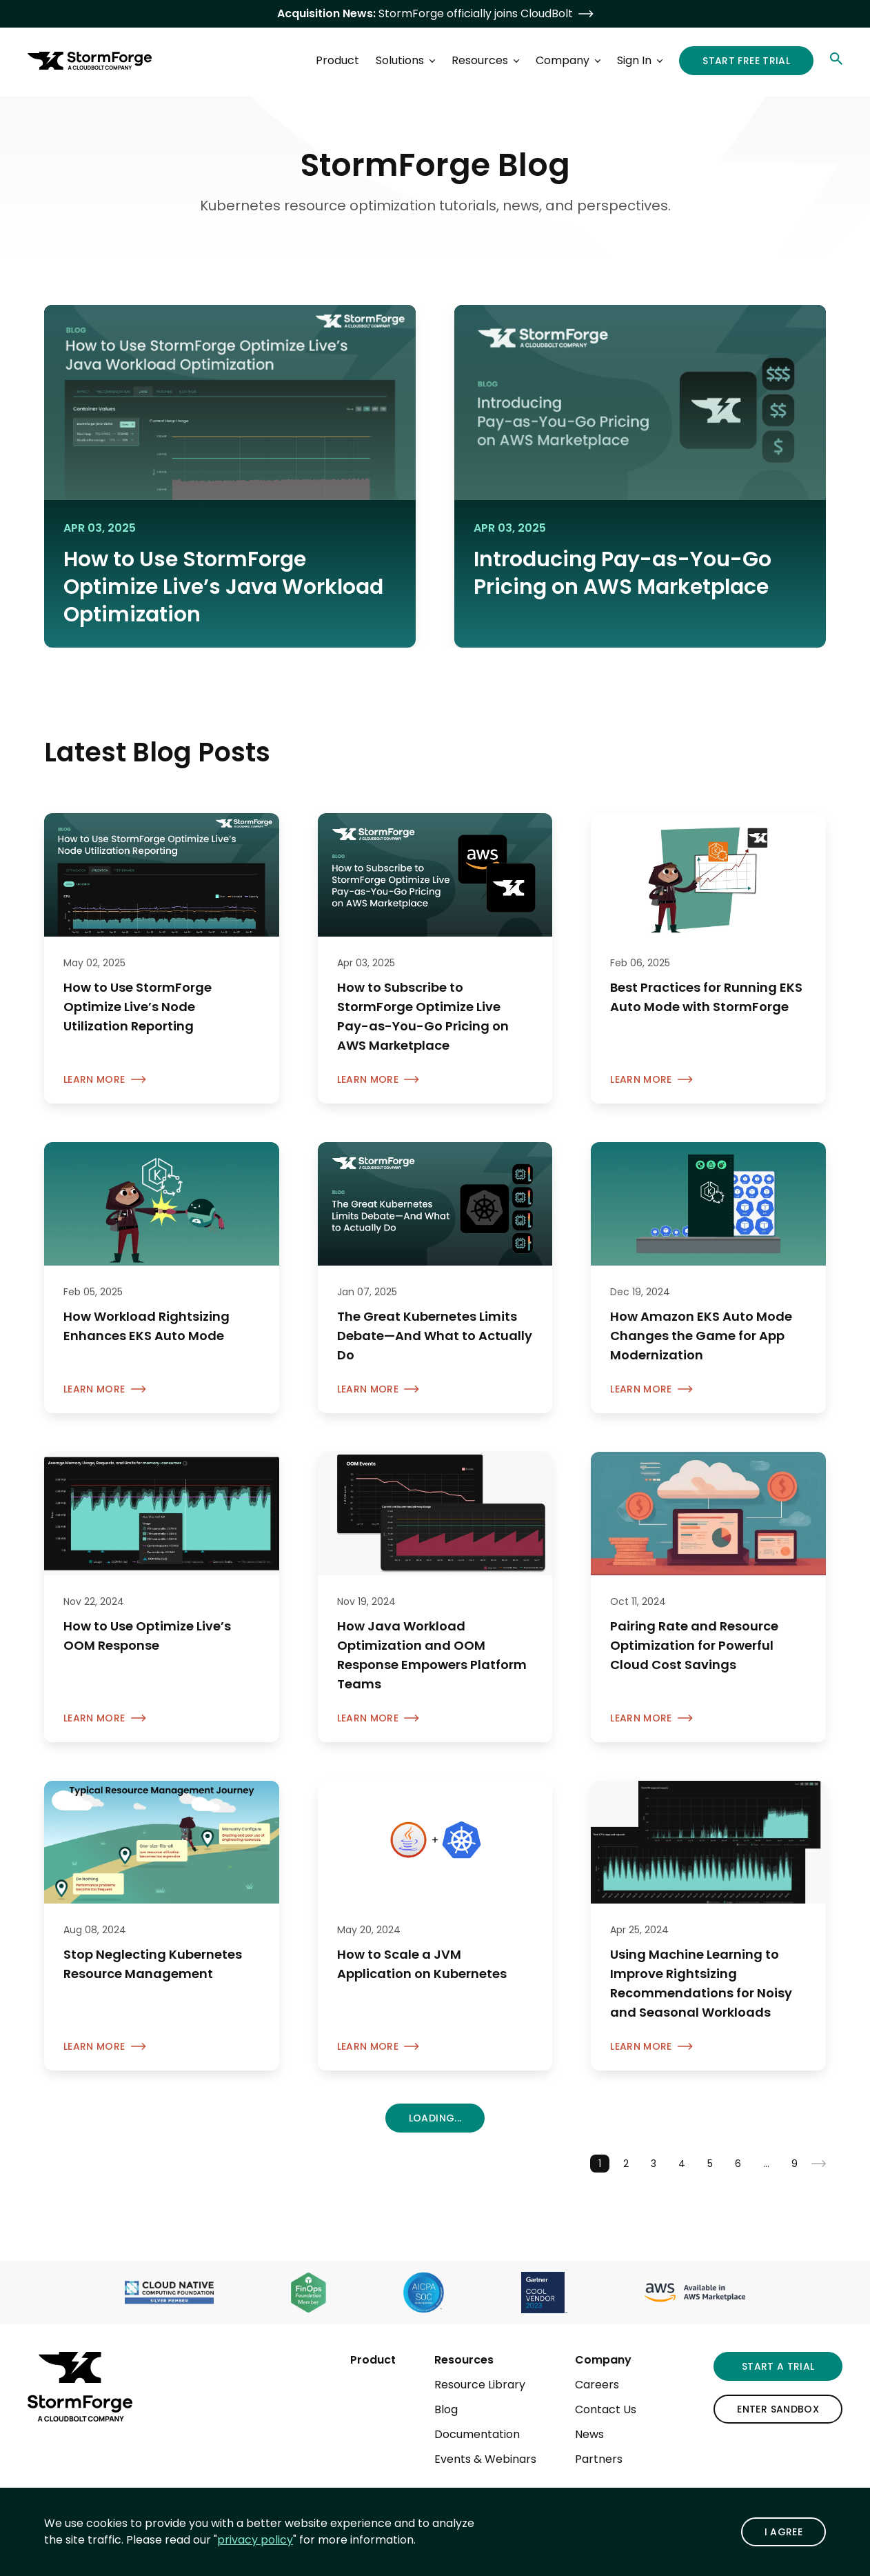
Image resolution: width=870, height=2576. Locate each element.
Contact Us (605, 2409)
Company (603, 2360)
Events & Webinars (485, 2459)
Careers (597, 2385)
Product (373, 2360)
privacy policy (255, 2540)
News (589, 2434)
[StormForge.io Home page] (90, 61)
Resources (464, 2360)
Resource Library (479, 2385)
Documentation (477, 2434)
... (766, 2163)
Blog (446, 2409)
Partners (599, 2459)
